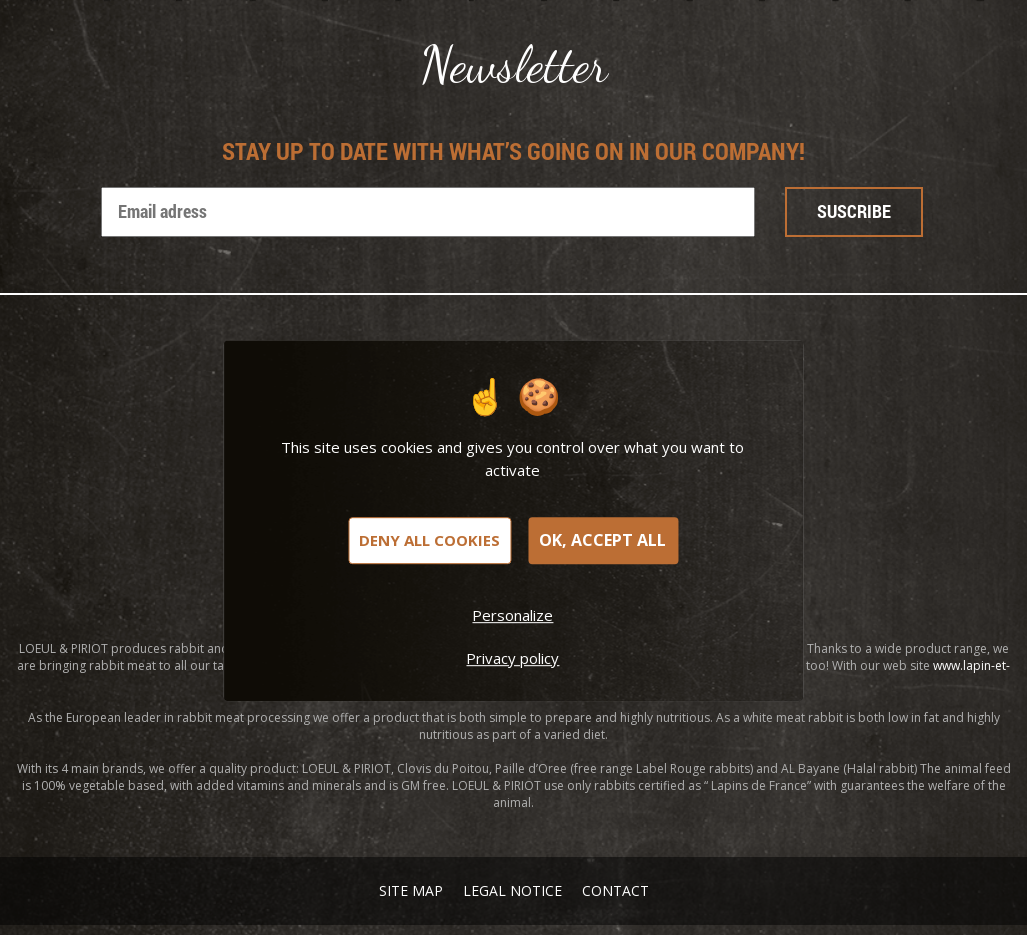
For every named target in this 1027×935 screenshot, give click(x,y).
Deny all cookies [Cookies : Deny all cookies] (429, 540)
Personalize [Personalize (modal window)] (512, 615)
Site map (411, 890)
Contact (615, 890)
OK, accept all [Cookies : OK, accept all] (602, 540)
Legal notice (512, 890)
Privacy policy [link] (512, 658)
